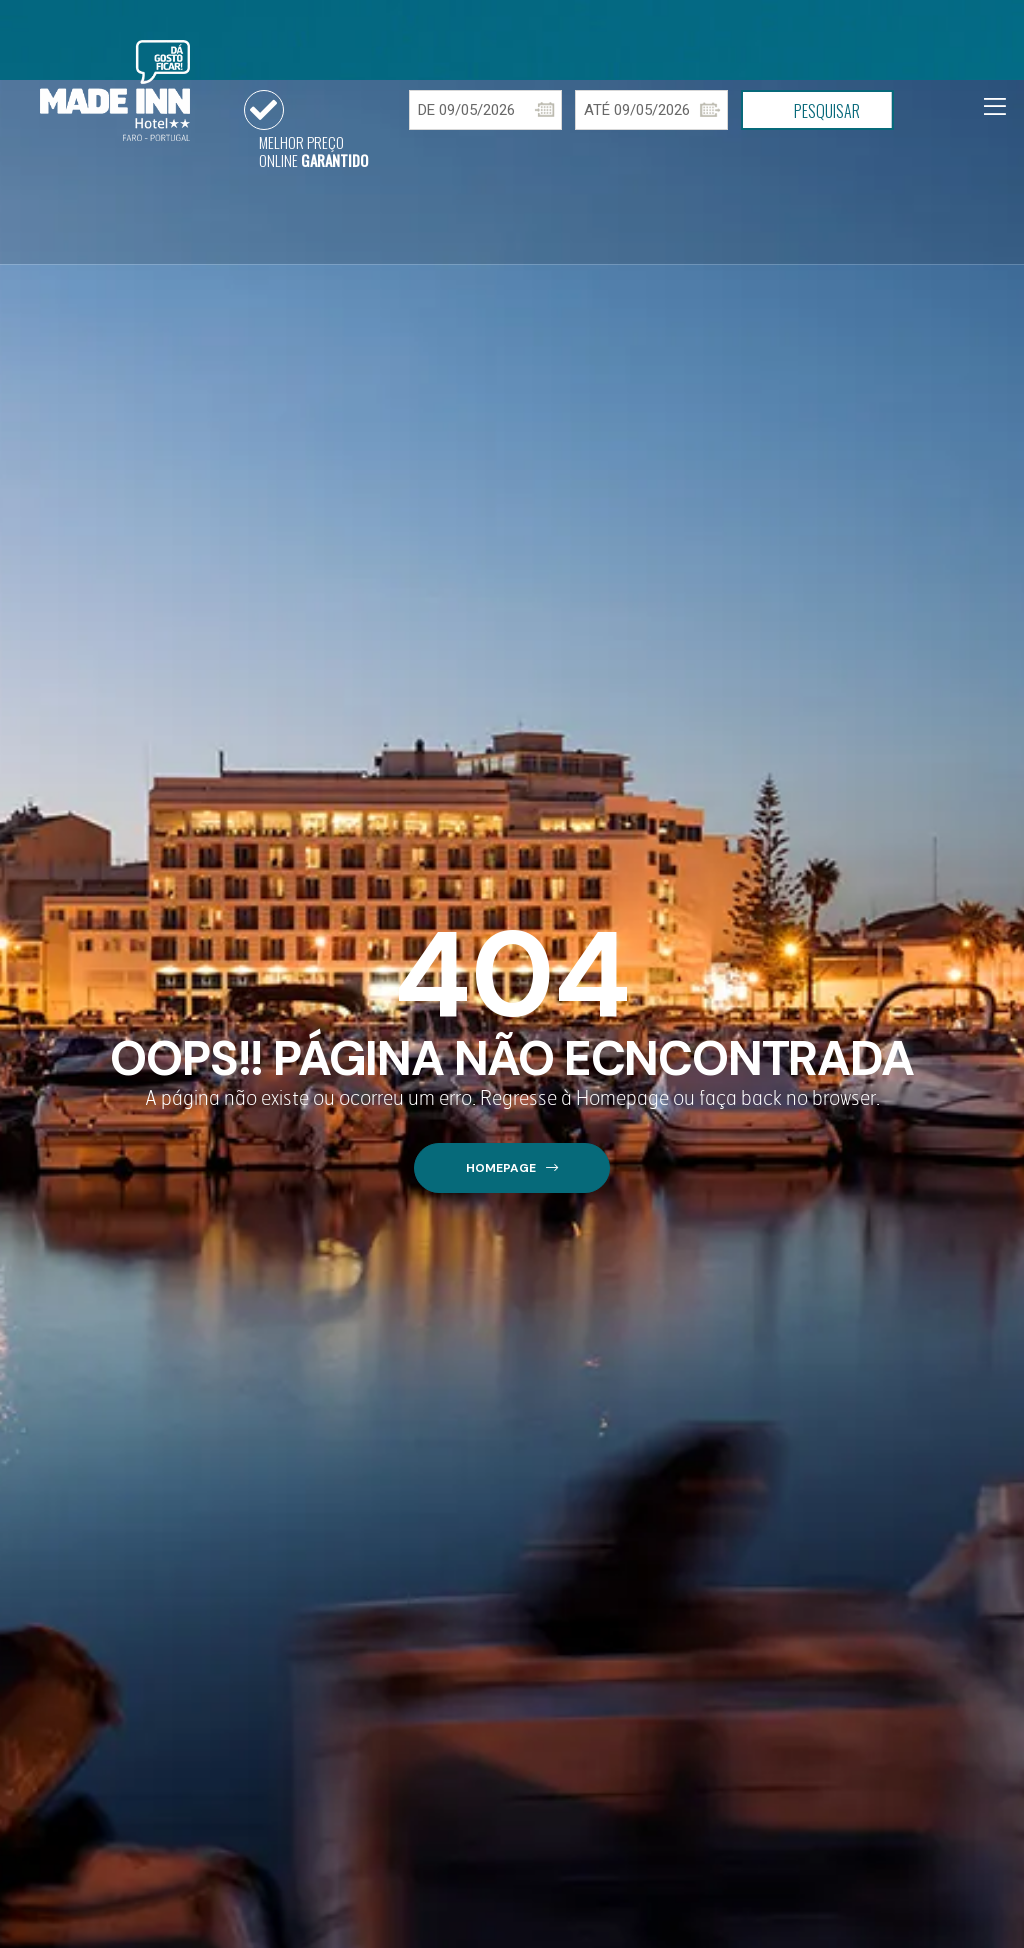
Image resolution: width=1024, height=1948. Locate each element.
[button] (512, 1168)
